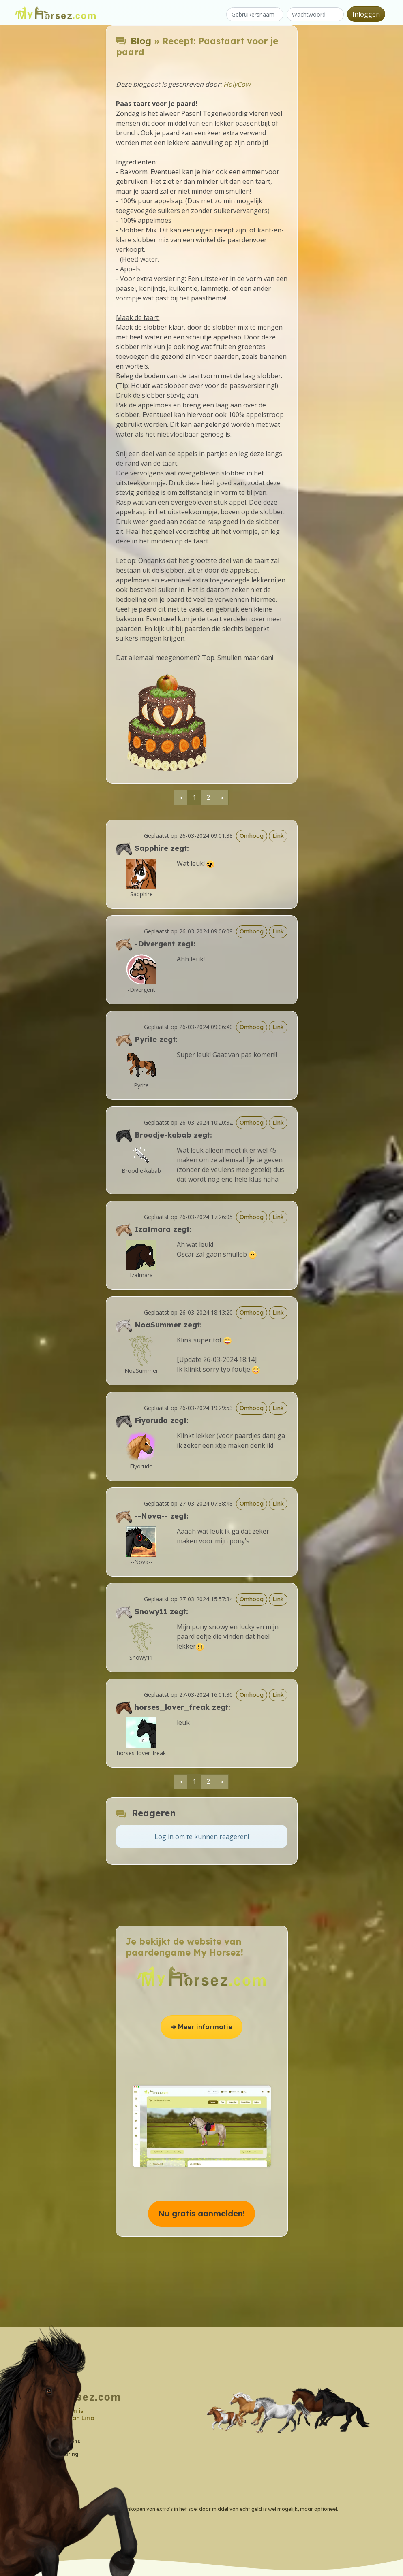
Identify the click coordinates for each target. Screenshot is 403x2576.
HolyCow (236, 84)
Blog (141, 40)
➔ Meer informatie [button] (201, 2027)
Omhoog (252, 835)
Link (278, 835)
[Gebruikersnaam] (254, 14)
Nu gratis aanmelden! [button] (201, 2213)
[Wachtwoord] (315, 14)
